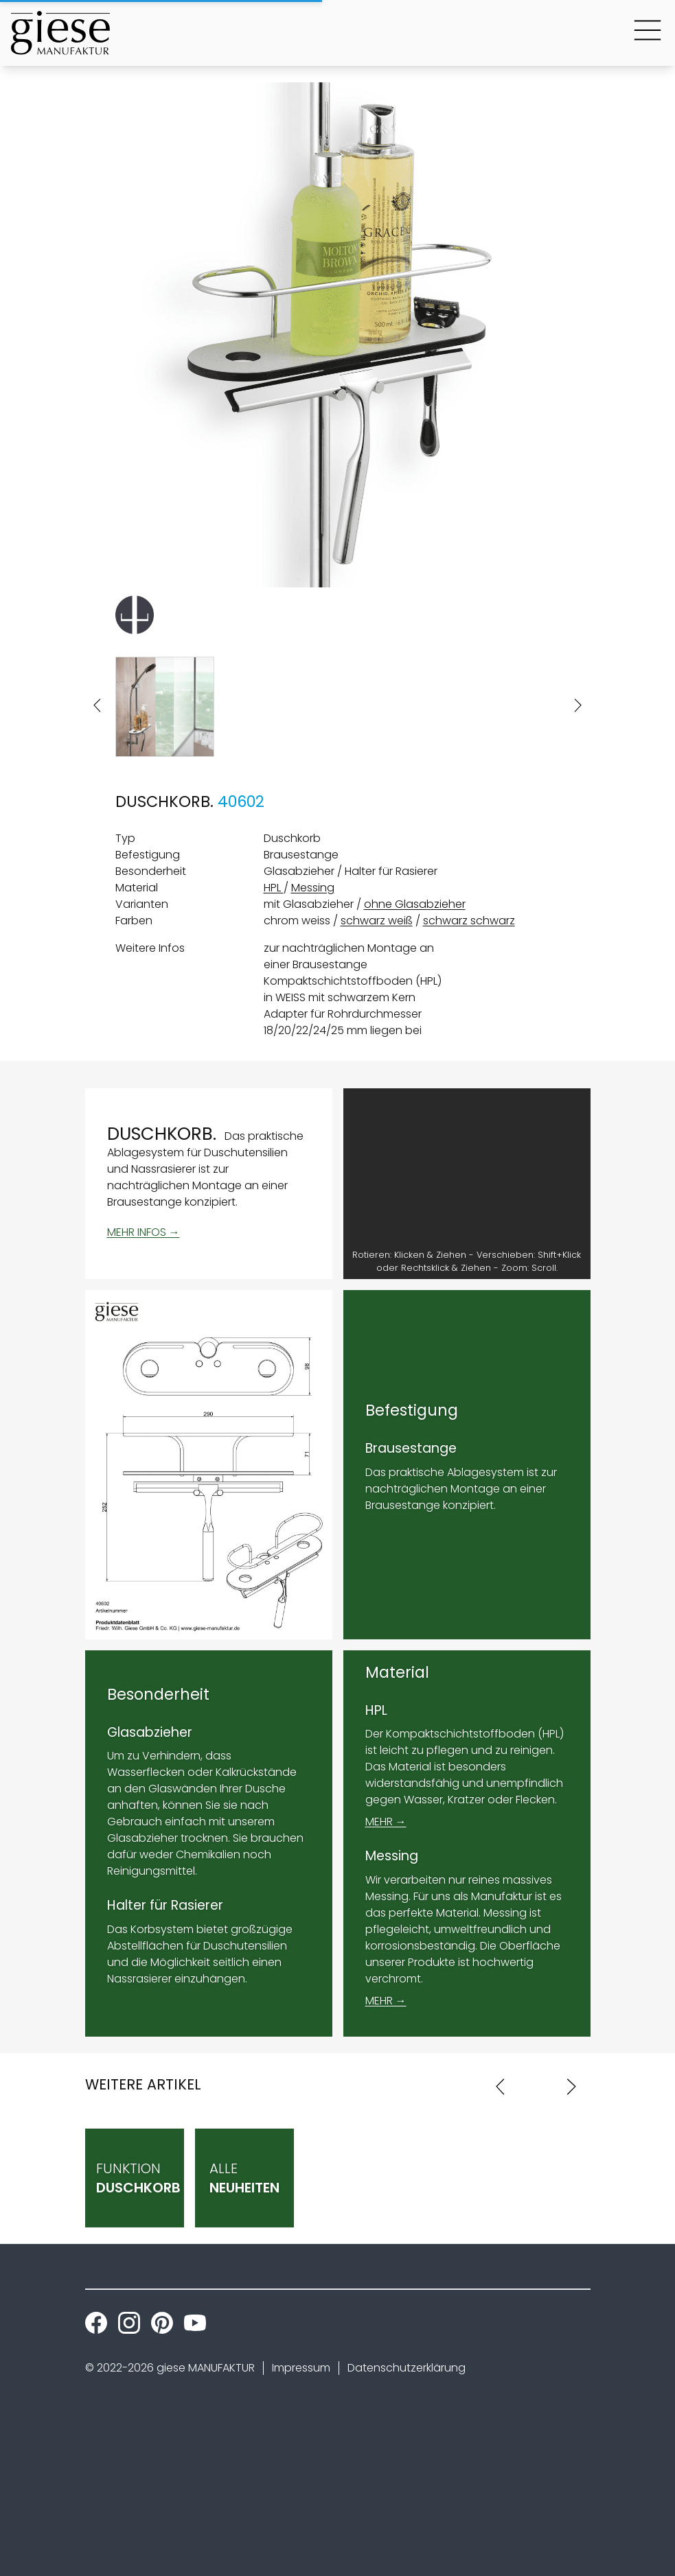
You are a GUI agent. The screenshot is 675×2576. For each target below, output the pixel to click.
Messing (312, 887)
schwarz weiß (377, 920)
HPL (274, 887)
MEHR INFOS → (143, 1232)
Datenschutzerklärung (406, 2368)
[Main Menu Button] (647, 33)
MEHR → (386, 1821)
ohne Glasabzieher (415, 904)
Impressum (301, 2368)
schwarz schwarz (469, 920)
